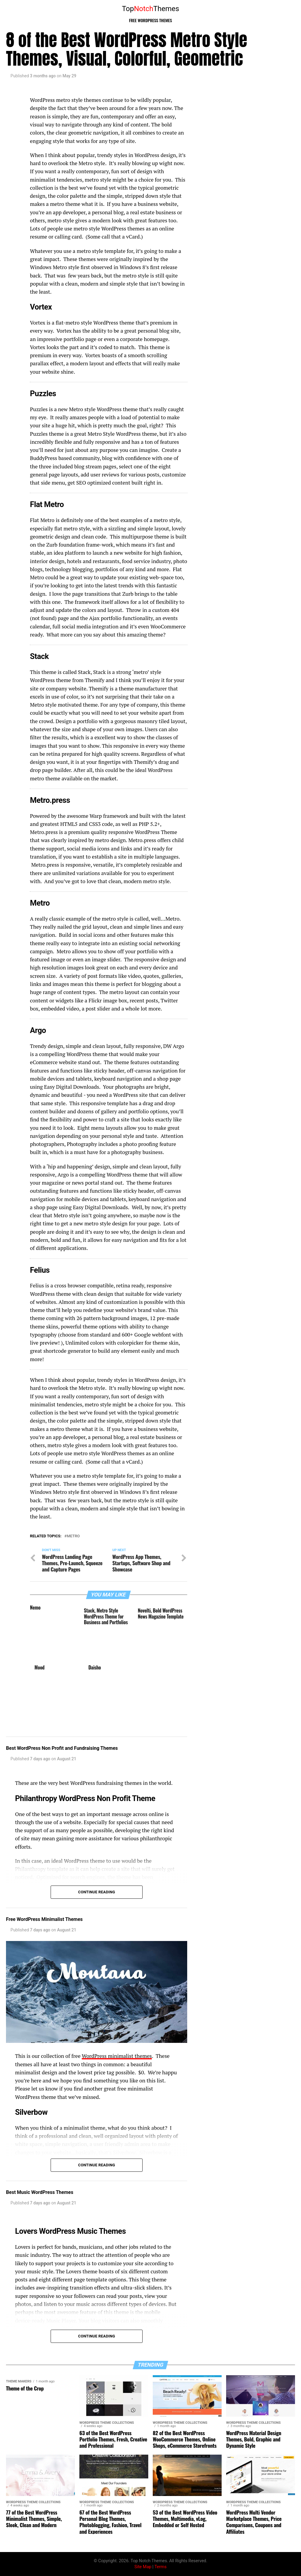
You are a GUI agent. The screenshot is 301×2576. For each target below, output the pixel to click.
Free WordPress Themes (150, 20)
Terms (161, 2566)
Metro (73, 1536)
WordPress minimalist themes (117, 2055)
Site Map (142, 2566)
